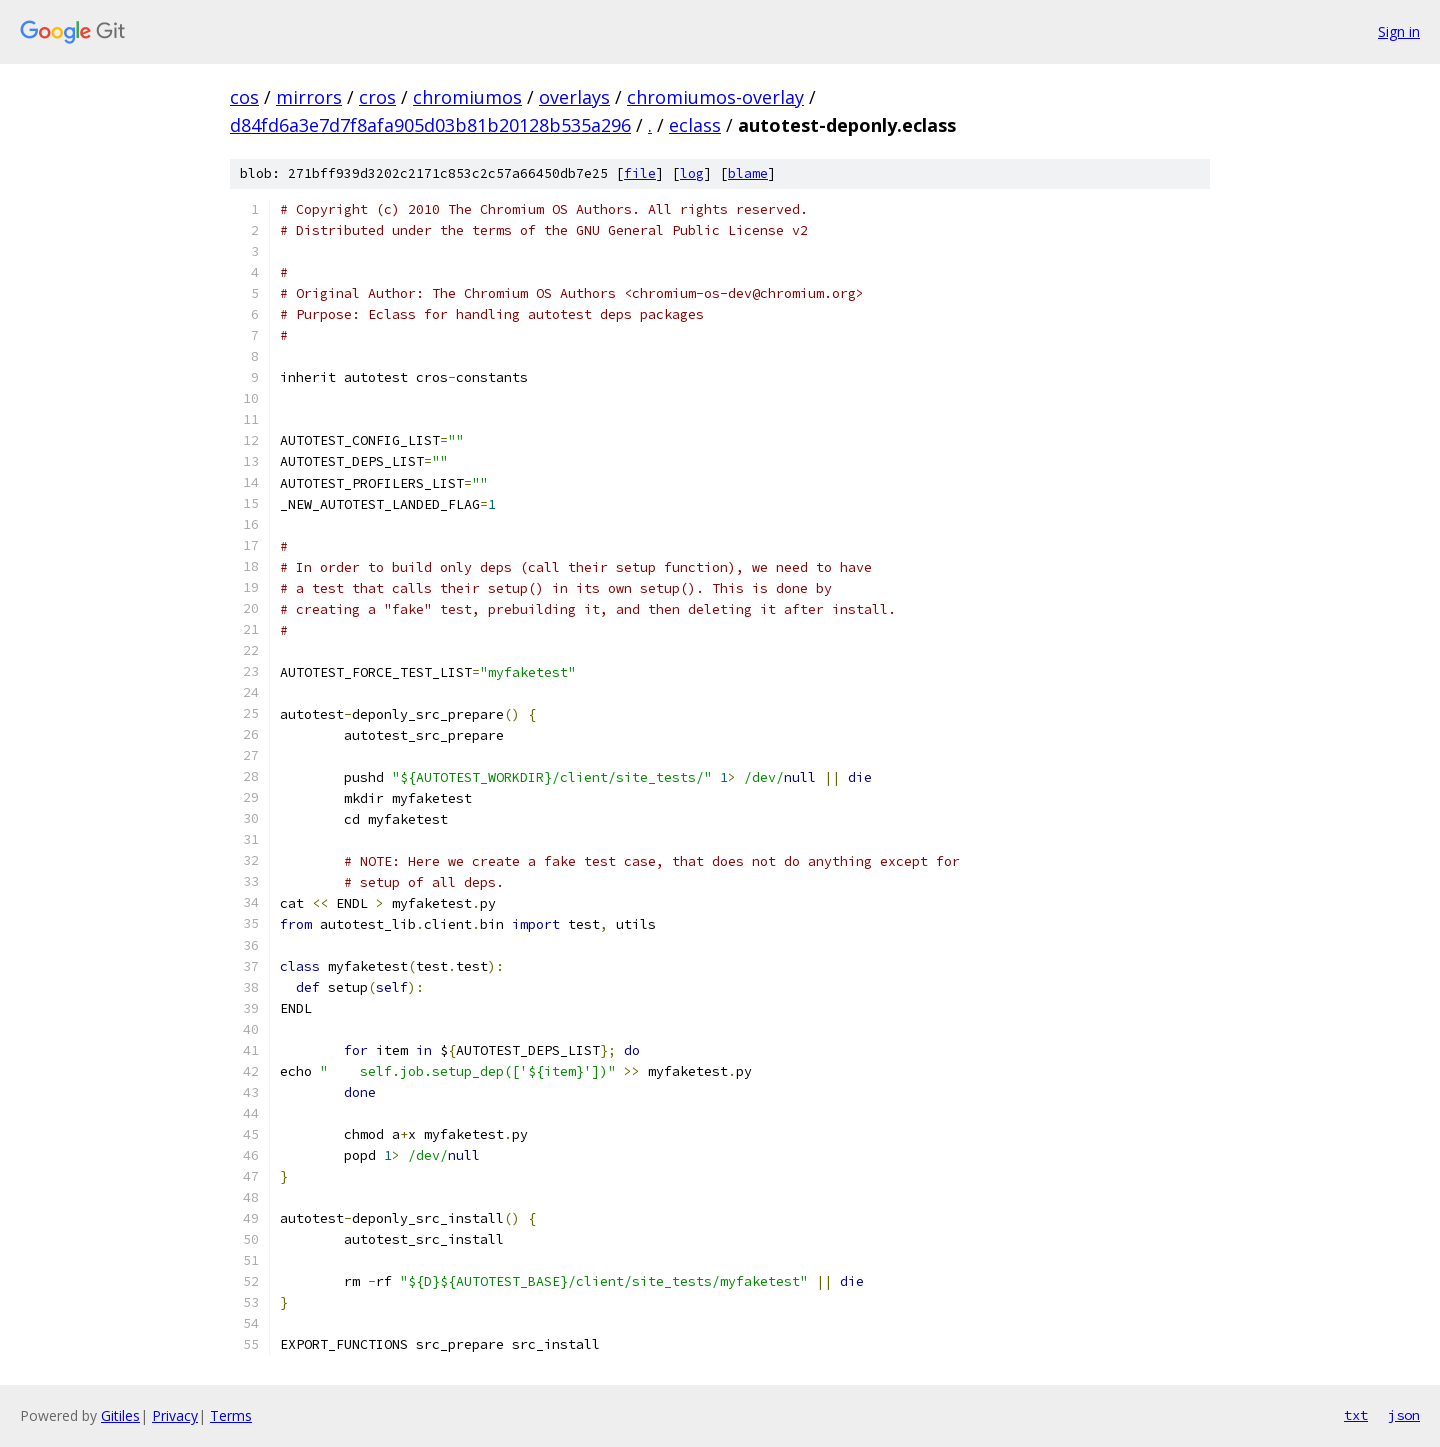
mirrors (309, 97)
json (1404, 1415)
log (692, 173)
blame (748, 173)
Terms (231, 1415)
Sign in (1399, 31)
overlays (574, 97)
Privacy (175, 1415)
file (640, 173)
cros (377, 97)
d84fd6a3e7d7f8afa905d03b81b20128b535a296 (430, 125)
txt (1356, 1415)
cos (244, 97)
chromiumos (467, 97)
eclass (695, 125)
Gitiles (120, 1415)
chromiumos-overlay (715, 97)
